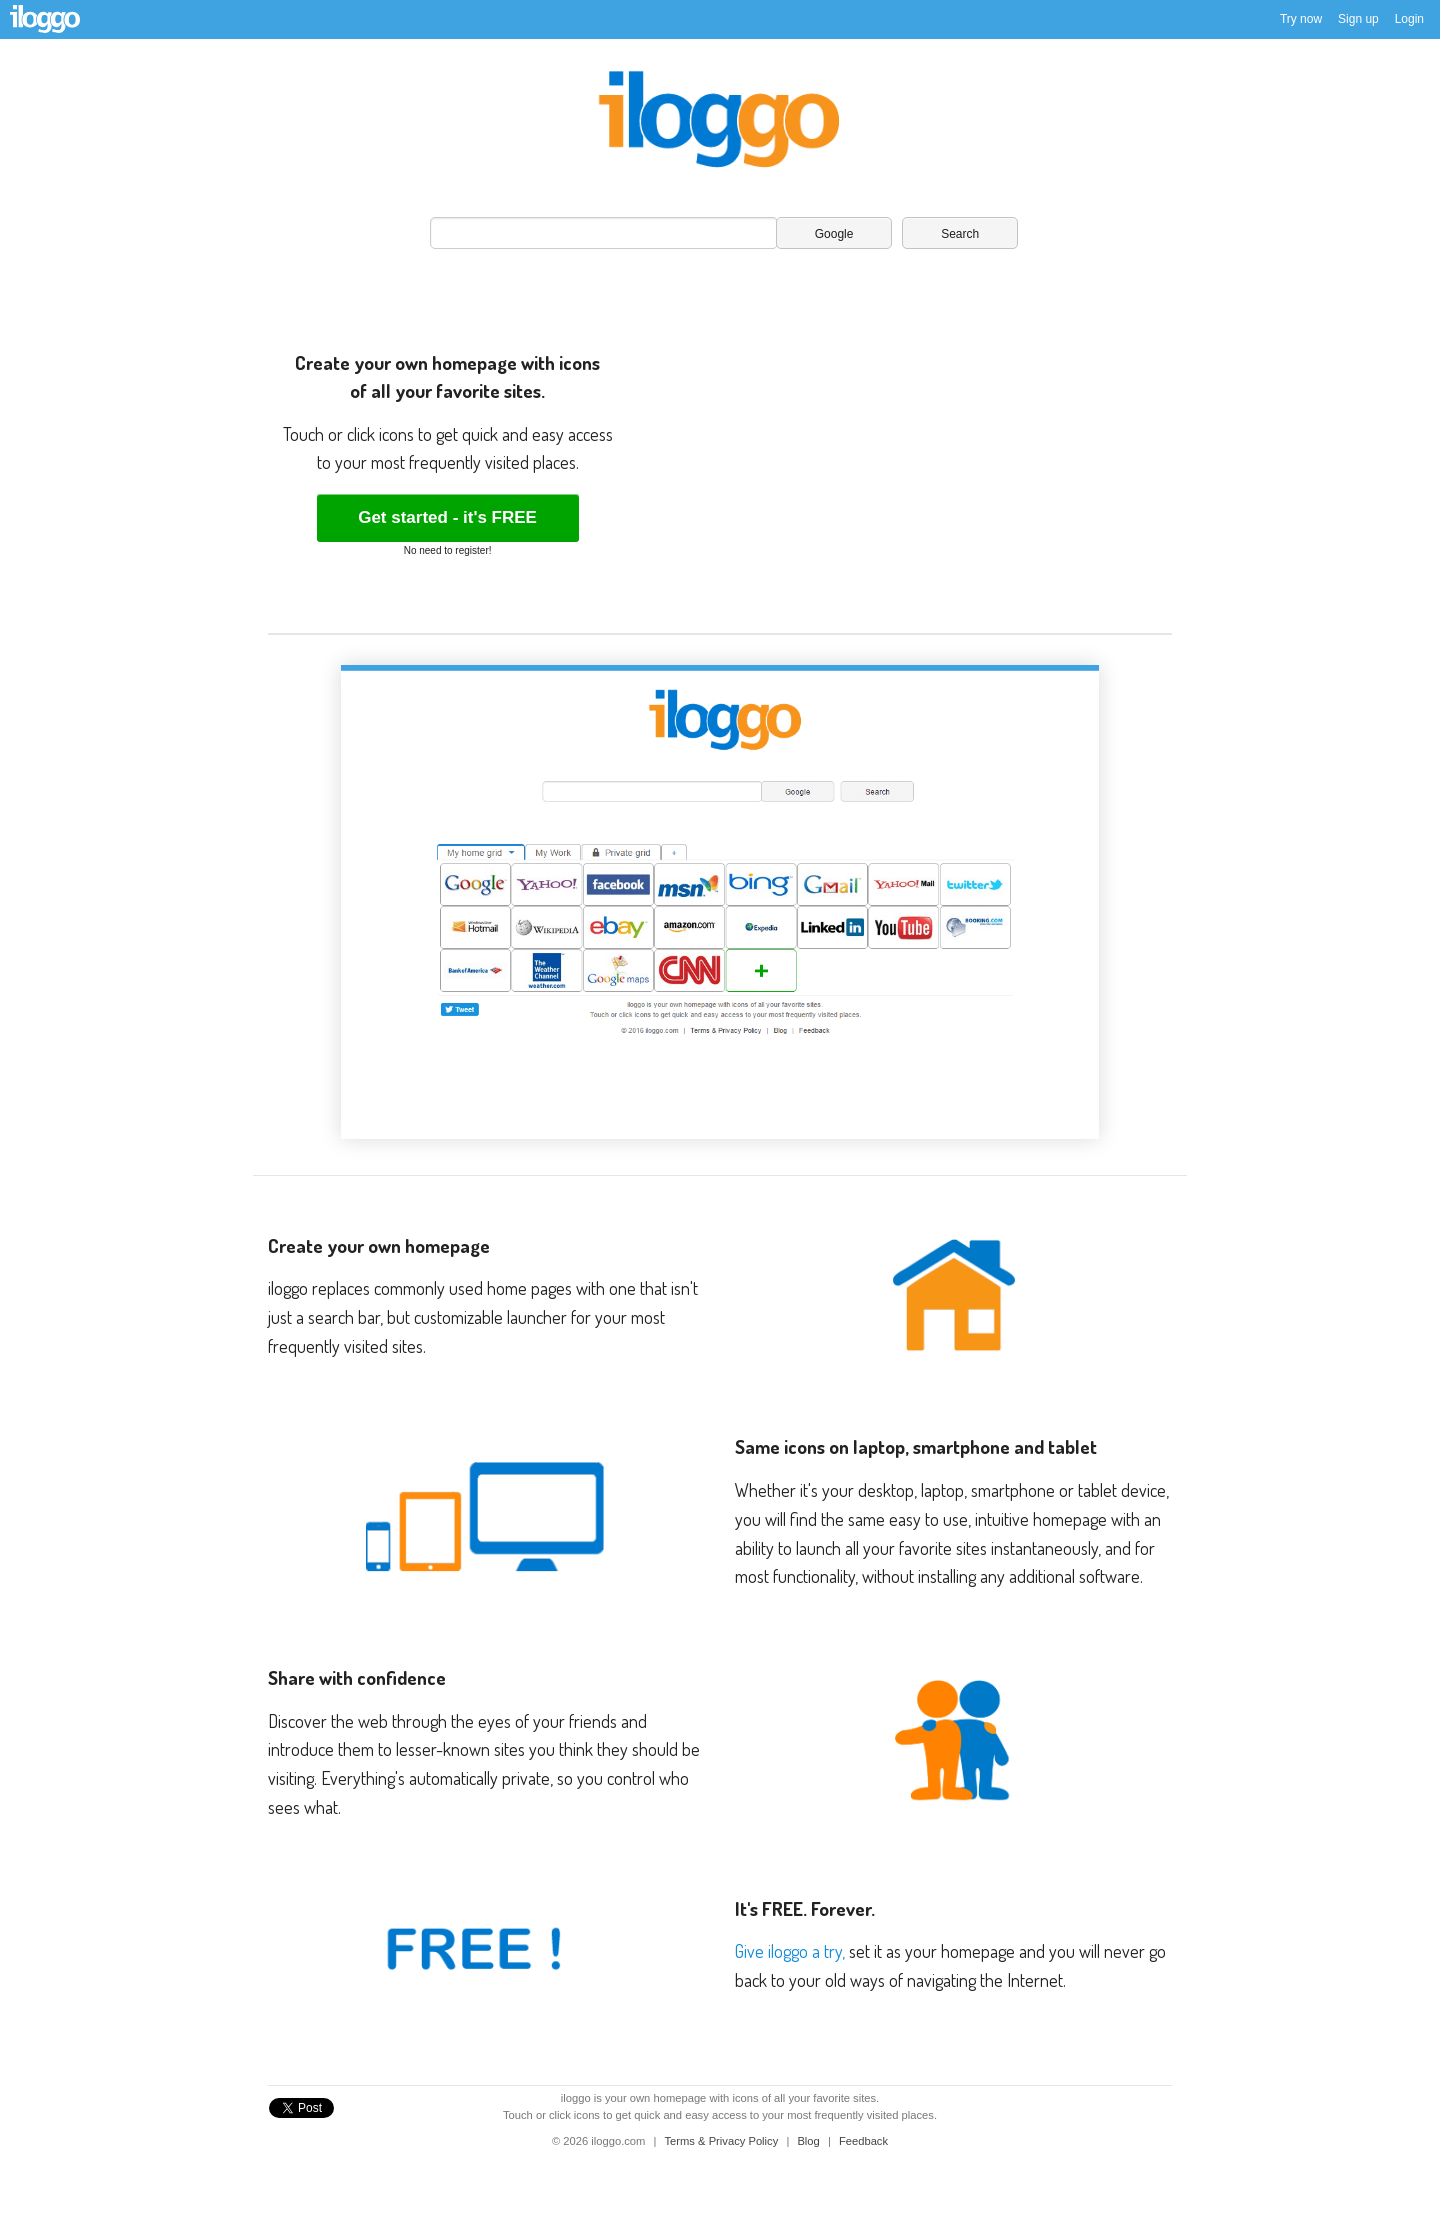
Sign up (1358, 19)
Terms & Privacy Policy (723, 2141)
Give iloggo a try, (790, 1951)
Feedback (863, 2141)
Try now (1301, 19)
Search (960, 234)
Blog (810, 2141)
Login (1409, 19)
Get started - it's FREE (447, 517)
